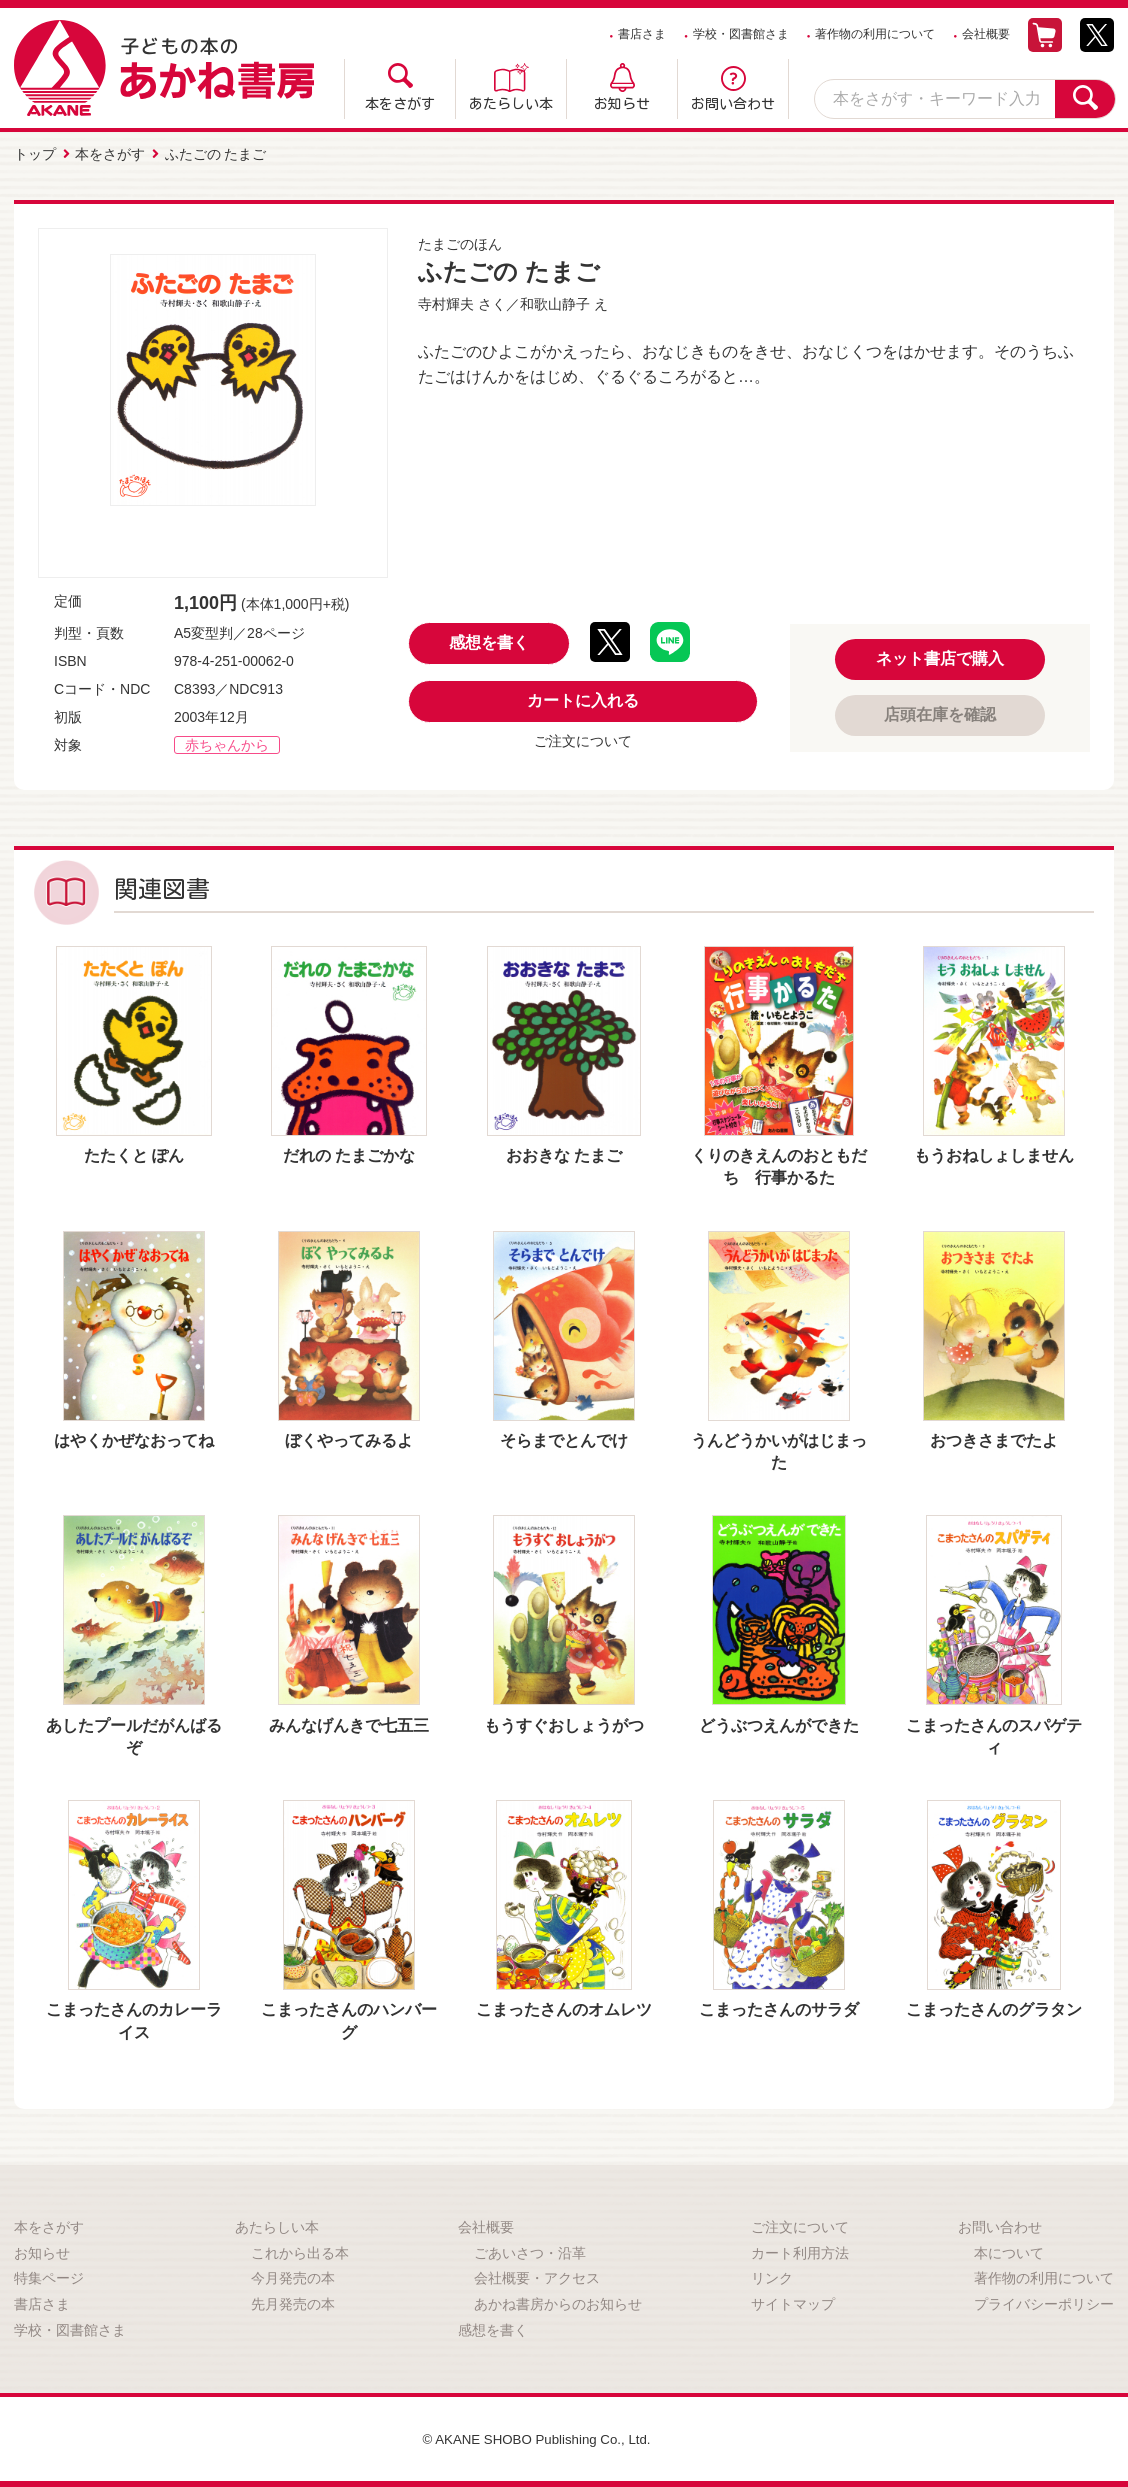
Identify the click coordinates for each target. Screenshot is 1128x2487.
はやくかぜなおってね (134, 1438)
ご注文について (583, 739)
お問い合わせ (733, 104)
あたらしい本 (511, 104)
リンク (772, 2276)
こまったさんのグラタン (994, 2007)
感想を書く (489, 640)
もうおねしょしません (994, 1153)
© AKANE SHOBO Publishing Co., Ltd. (536, 2437)
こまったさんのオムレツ (564, 2007)
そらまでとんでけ (564, 1438)
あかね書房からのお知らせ (558, 2302)
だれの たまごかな (349, 1153)
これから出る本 (300, 2251)
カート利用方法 (800, 2251)
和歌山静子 (555, 302)
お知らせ (622, 104)
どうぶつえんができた (779, 1723)
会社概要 (986, 34)
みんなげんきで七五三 (349, 1723)
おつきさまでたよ (994, 1438)
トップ (35, 153)
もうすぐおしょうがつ (564, 1723)
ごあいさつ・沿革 (530, 2251)
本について (1009, 2251)
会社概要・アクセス (537, 2276)
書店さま (642, 34)
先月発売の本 (293, 2302)
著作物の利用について (875, 34)
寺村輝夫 (446, 302)
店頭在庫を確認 (940, 712)
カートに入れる (583, 698)
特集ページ (49, 2276)
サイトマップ (793, 2302)
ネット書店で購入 (940, 656)
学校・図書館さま (741, 34)
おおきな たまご (564, 1153)
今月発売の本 (293, 2276)
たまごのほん (460, 242)
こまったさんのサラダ (779, 2007)
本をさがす (400, 104)
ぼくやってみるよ (349, 1438)
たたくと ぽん (134, 1153)
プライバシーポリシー (1044, 2302)
